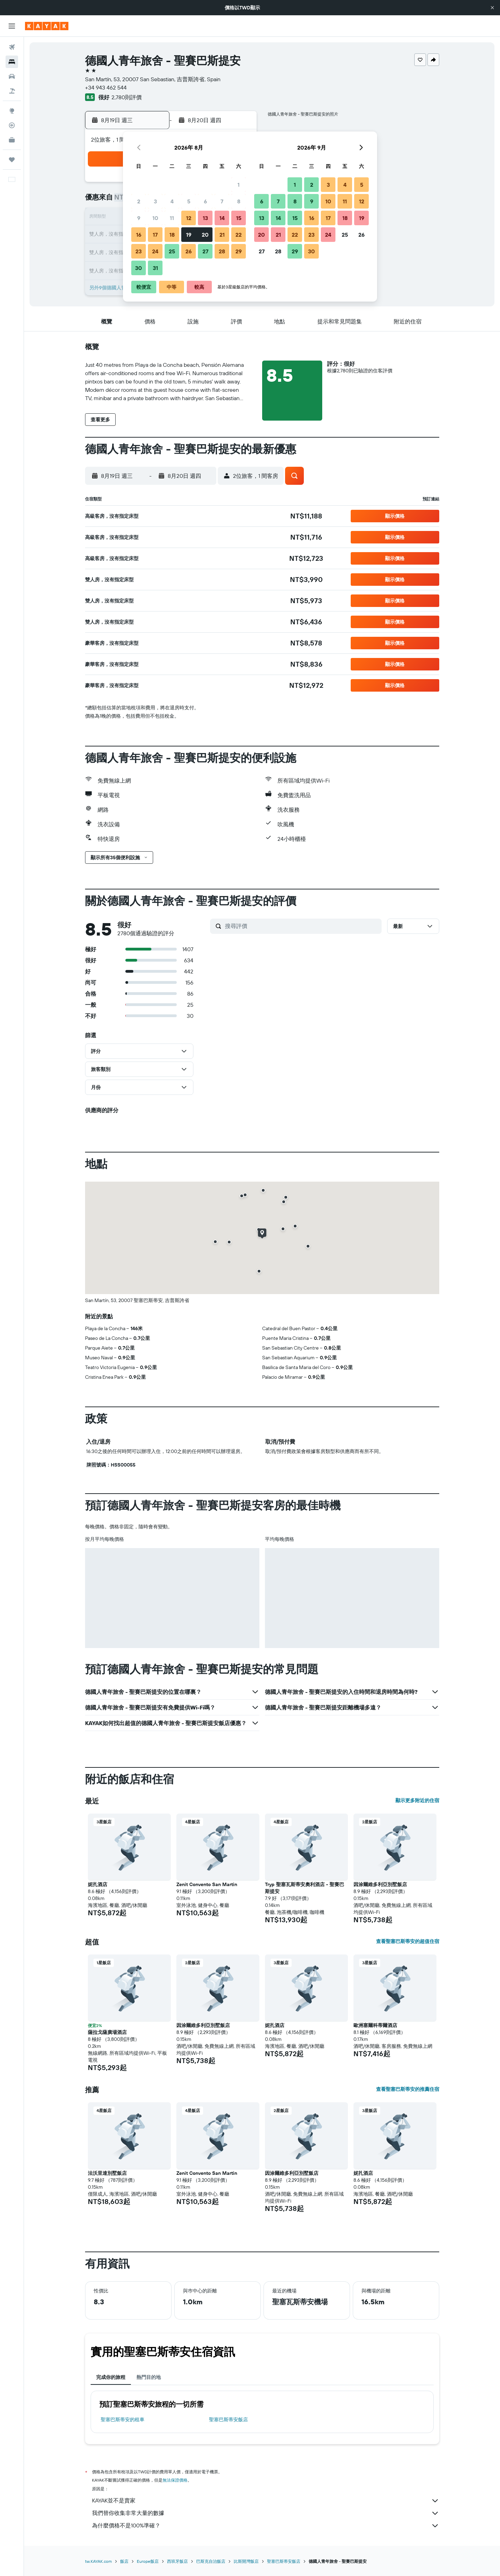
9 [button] (138, 217)
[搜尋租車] (12, 76)
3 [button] (155, 201)
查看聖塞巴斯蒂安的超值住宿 (407, 1941)
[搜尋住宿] (12, 62)
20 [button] (205, 234)
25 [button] (172, 251)
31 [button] (155, 267)
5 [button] (188, 201)
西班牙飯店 (177, 2561)
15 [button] (238, 217)
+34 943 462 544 (106, 87)
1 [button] (239, 184)
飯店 (124, 2561)
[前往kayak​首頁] (46, 26)
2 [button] (138, 201)
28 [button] (222, 251)
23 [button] (138, 251)
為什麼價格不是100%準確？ (265, 2526)
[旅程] (12, 160)
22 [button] (238, 234)
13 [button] (205, 217)
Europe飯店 (148, 2561)
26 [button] (188, 251)
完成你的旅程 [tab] (110, 2377)
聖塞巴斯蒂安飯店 (228, 2419)
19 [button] (188, 234)
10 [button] (155, 217)
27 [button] (205, 251)
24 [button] (155, 251)
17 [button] (155, 234)
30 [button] (138, 267)
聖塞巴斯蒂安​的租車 (122, 2419)
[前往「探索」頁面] (12, 111)
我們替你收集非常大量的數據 (265, 2513)
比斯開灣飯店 (246, 2561)
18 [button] (172, 234)
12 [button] (188, 217)
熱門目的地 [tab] (148, 2377)
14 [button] (222, 217)
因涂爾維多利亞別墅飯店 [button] (380, 1884)
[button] (492, 7)
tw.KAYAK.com (98, 2561)
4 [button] (172, 201)
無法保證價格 (175, 2480)
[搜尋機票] (12, 47)
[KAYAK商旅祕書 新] (12, 140)
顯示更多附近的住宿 (417, 1800)
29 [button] (238, 251)
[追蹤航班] (12, 125)
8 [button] (238, 201)
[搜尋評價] (301, 926)
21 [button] (222, 234)
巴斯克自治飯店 (210, 2561)
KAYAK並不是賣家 (265, 2501)
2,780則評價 (126, 97)
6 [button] (205, 201)
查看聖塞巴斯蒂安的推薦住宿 (407, 2089)
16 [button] (138, 234)
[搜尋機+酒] (12, 91)
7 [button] (221, 201)
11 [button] (172, 217)
